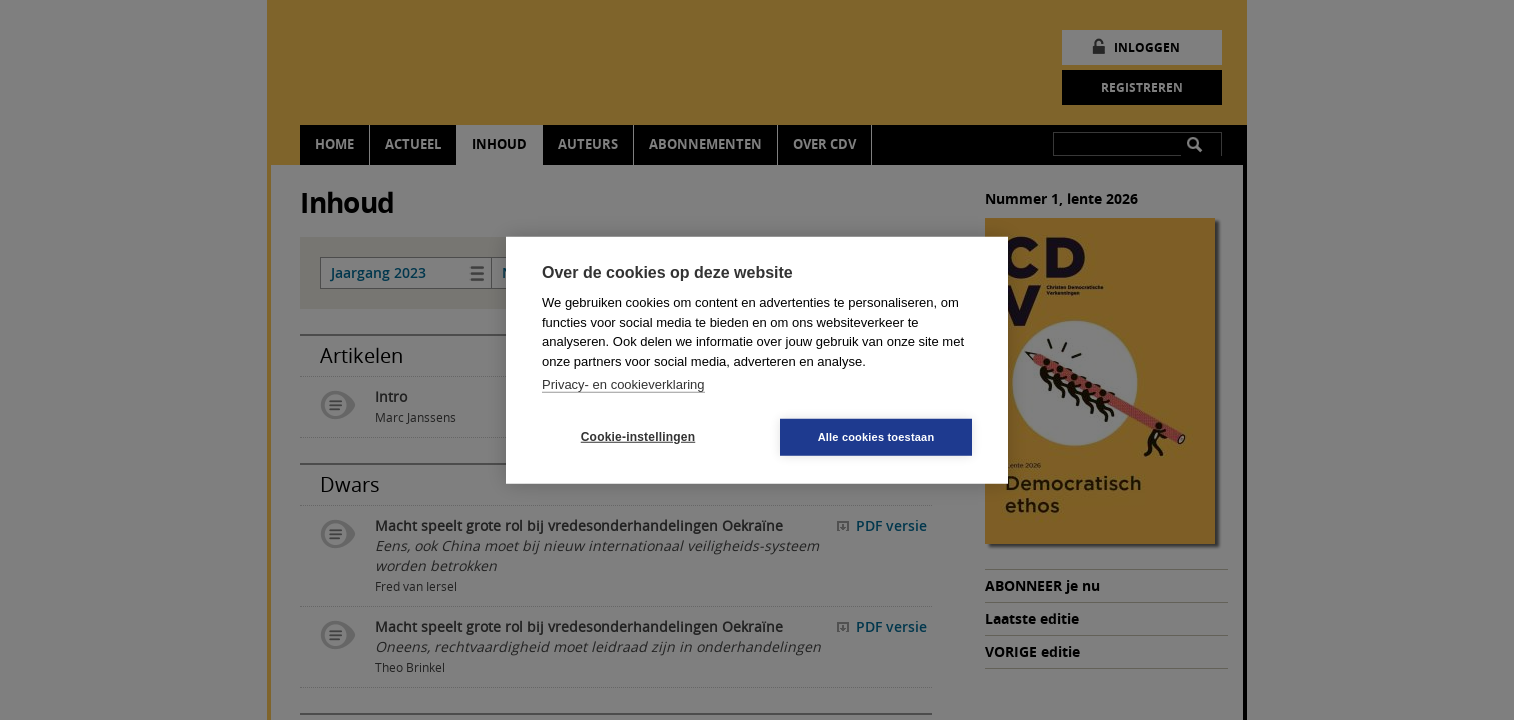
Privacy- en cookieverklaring (623, 384)
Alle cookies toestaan (876, 436)
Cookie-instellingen (638, 437)
